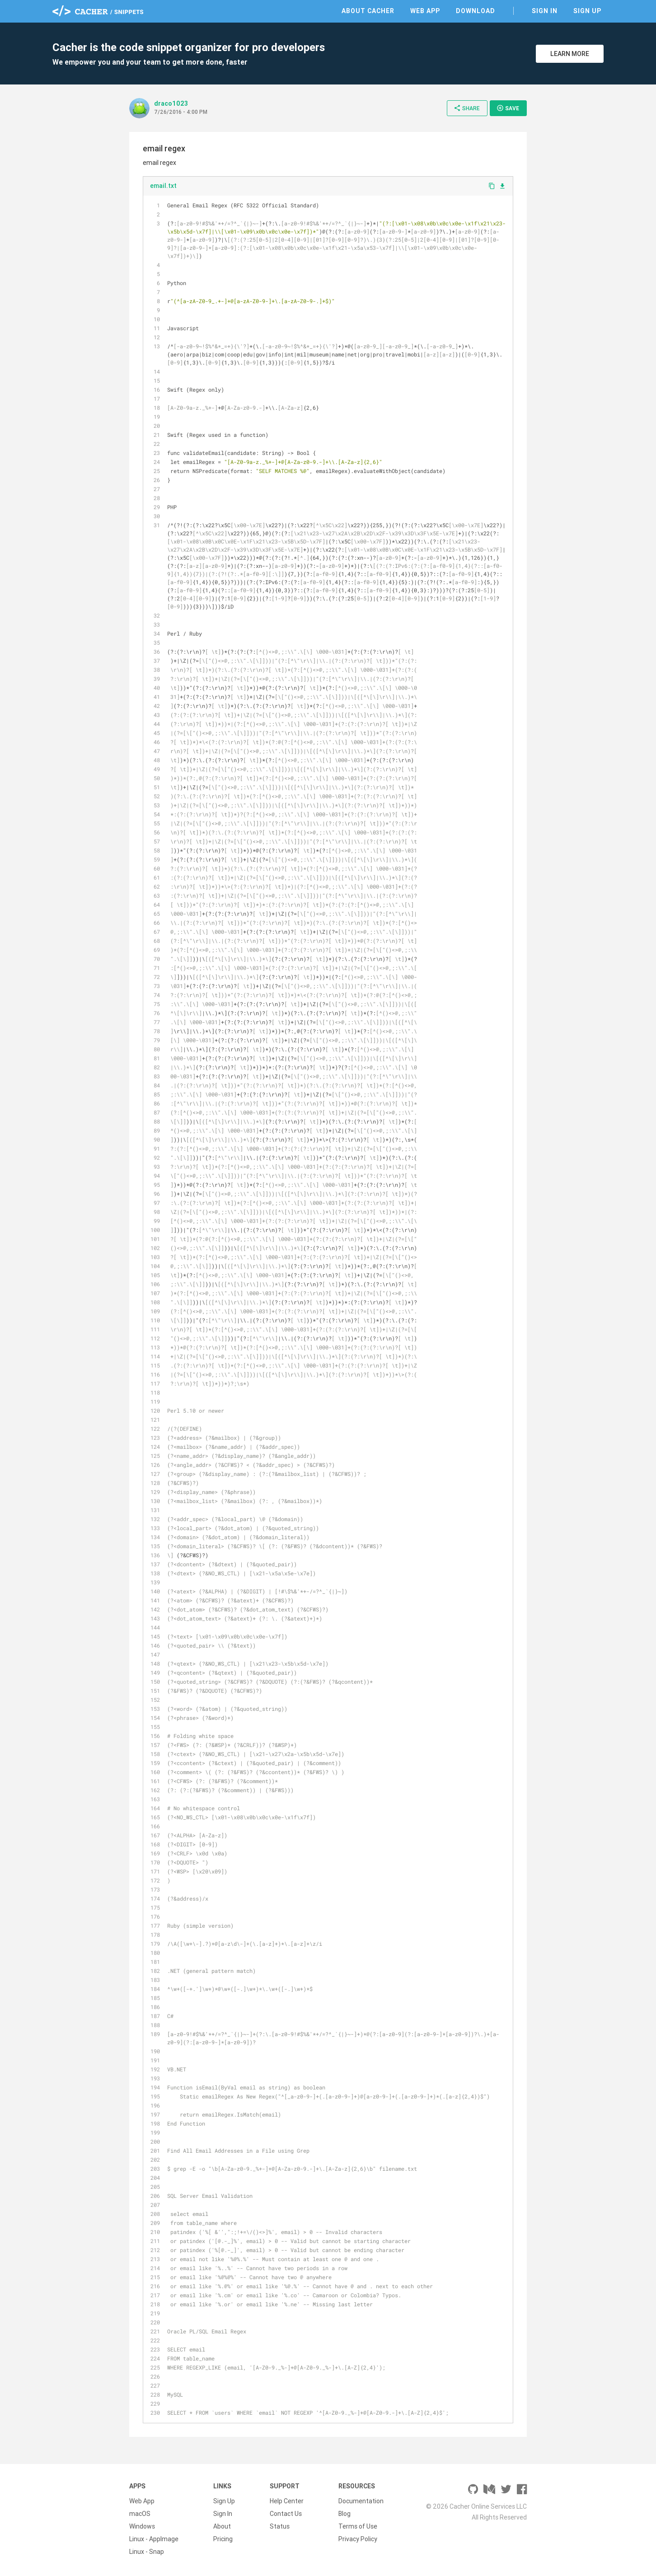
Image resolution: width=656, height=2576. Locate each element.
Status (280, 2526)
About (222, 2526)
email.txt (163, 186)
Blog (344, 2514)
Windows (142, 2526)
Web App (425, 11)
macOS (139, 2514)
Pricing (223, 2539)
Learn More (569, 54)
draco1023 (171, 103)
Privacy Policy (357, 2539)
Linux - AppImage (153, 2539)
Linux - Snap (146, 2552)
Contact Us (286, 2514)
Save (508, 108)
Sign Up (587, 11)
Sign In (545, 11)
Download (475, 11)
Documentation (361, 2501)
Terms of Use (357, 2526)
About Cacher (368, 11)
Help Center (287, 2501)
